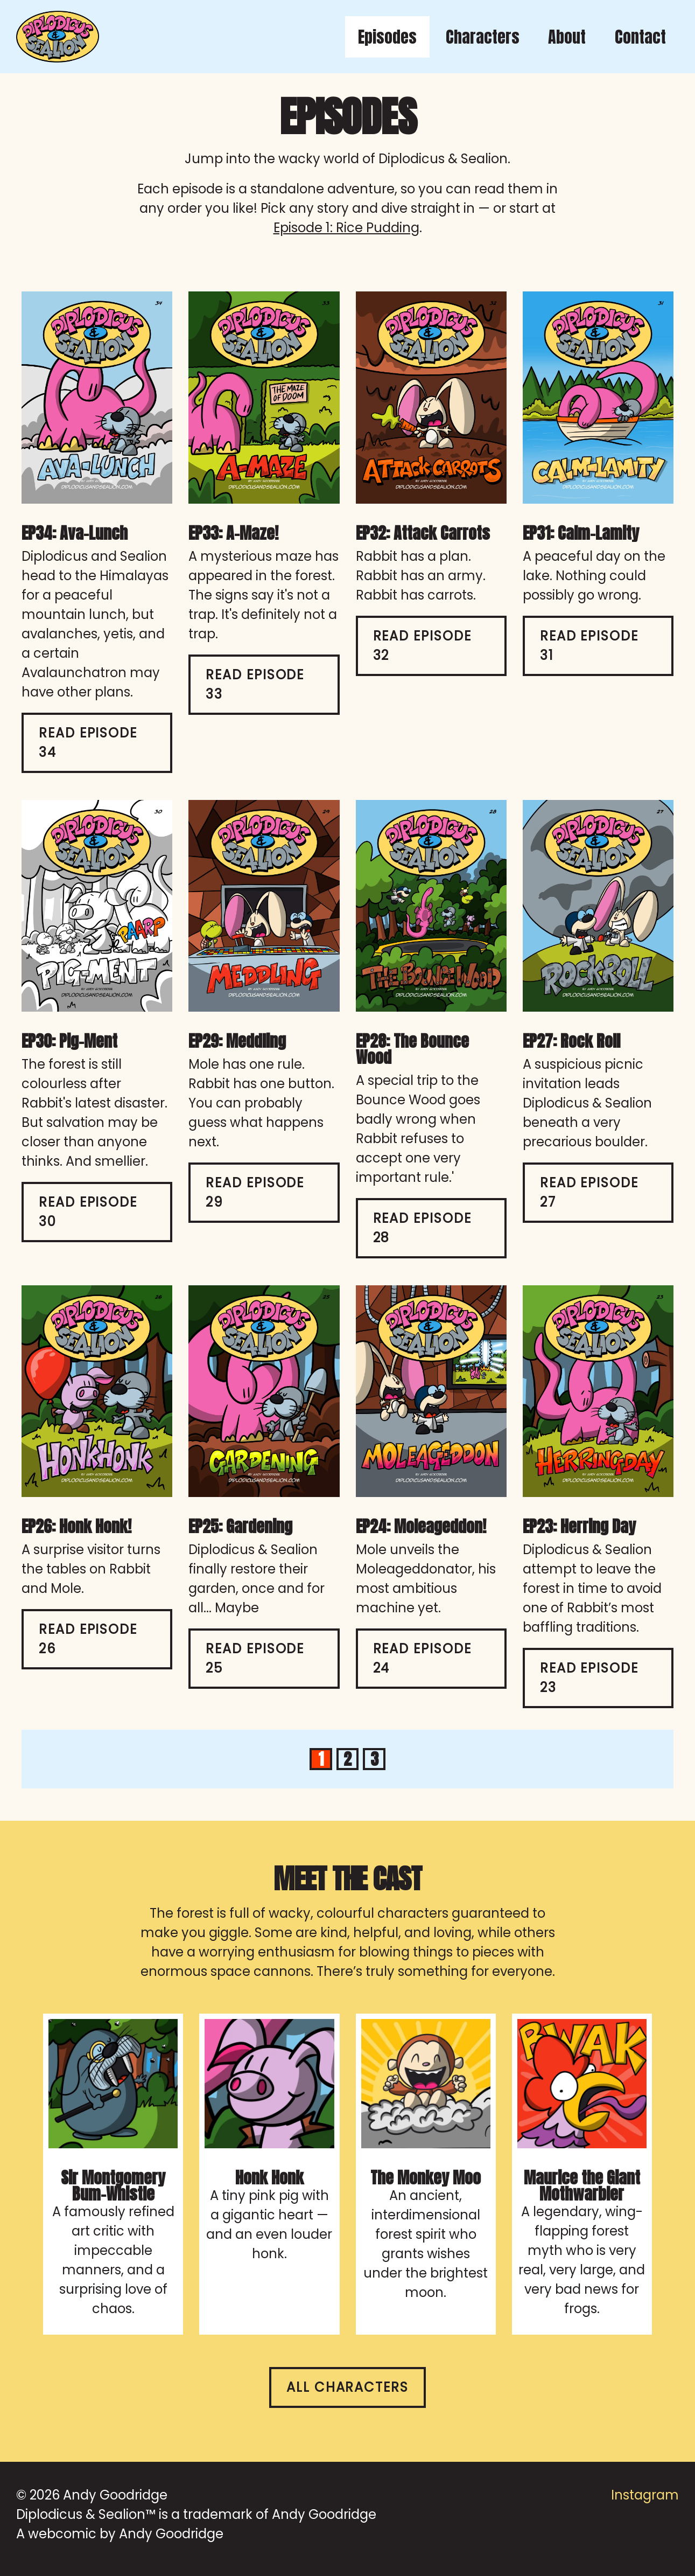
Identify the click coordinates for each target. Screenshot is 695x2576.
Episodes (387, 37)
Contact (640, 37)
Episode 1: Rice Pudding (346, 227)
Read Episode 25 (255, 1658)
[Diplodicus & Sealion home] (57, 36)
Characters (483, 37)
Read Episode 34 (88, 742)
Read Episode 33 (255, 684)
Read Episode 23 (589, 1677)
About (567, 37)
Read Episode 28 (422, 1228)
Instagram (645, 2495)
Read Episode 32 (422, 645)
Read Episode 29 (255, 1192)
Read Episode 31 (589, 645)
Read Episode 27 (589, 1192)
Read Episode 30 (88, 1211)
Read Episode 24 (422, 1658)
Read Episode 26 (88, 1639)
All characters (347, 2387)
